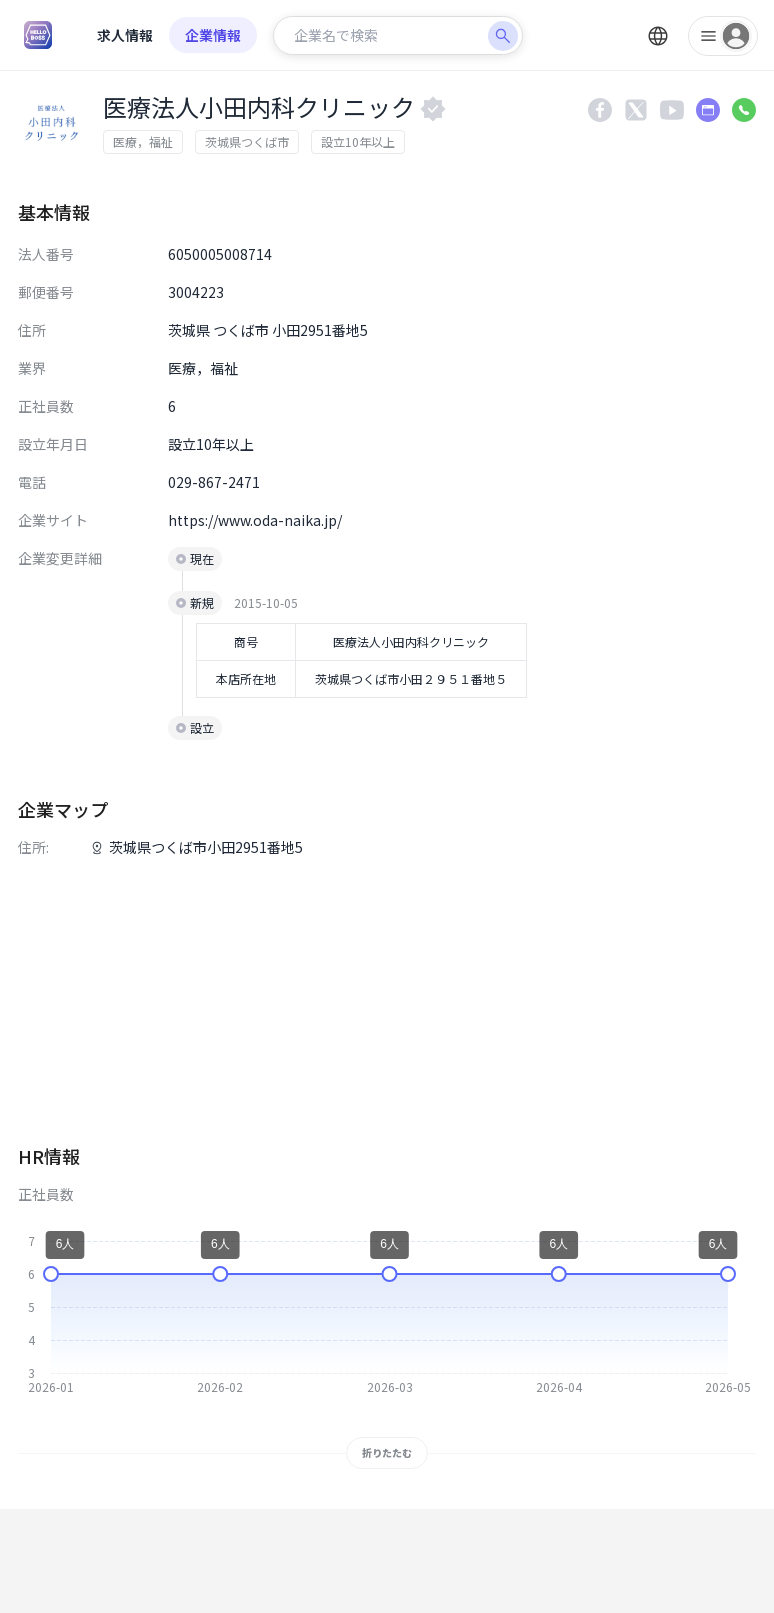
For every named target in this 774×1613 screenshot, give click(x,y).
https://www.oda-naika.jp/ (255, 520)
